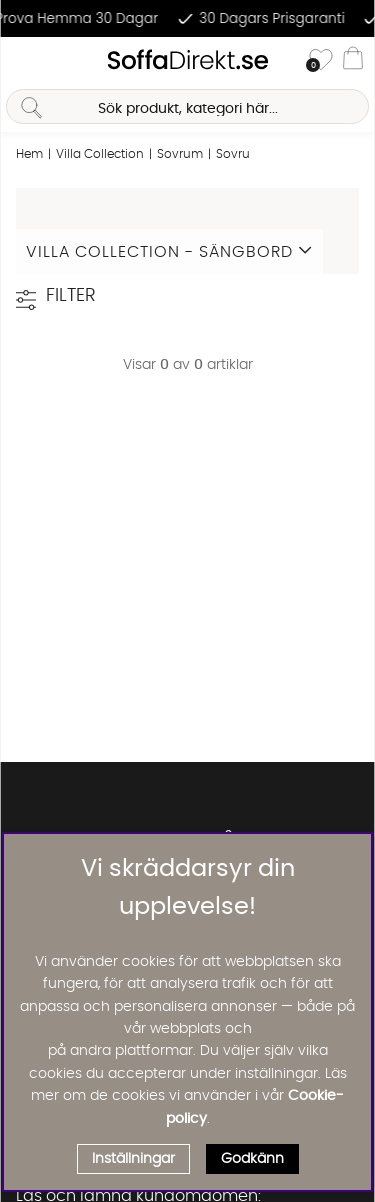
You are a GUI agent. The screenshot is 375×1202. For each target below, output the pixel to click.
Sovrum (180, 154)
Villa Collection (100, 154)
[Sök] (187, 106)
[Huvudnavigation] (23, 61)
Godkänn (252, 1159)
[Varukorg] (353, 61)
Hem (29, 154)
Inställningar (133, 1159)
